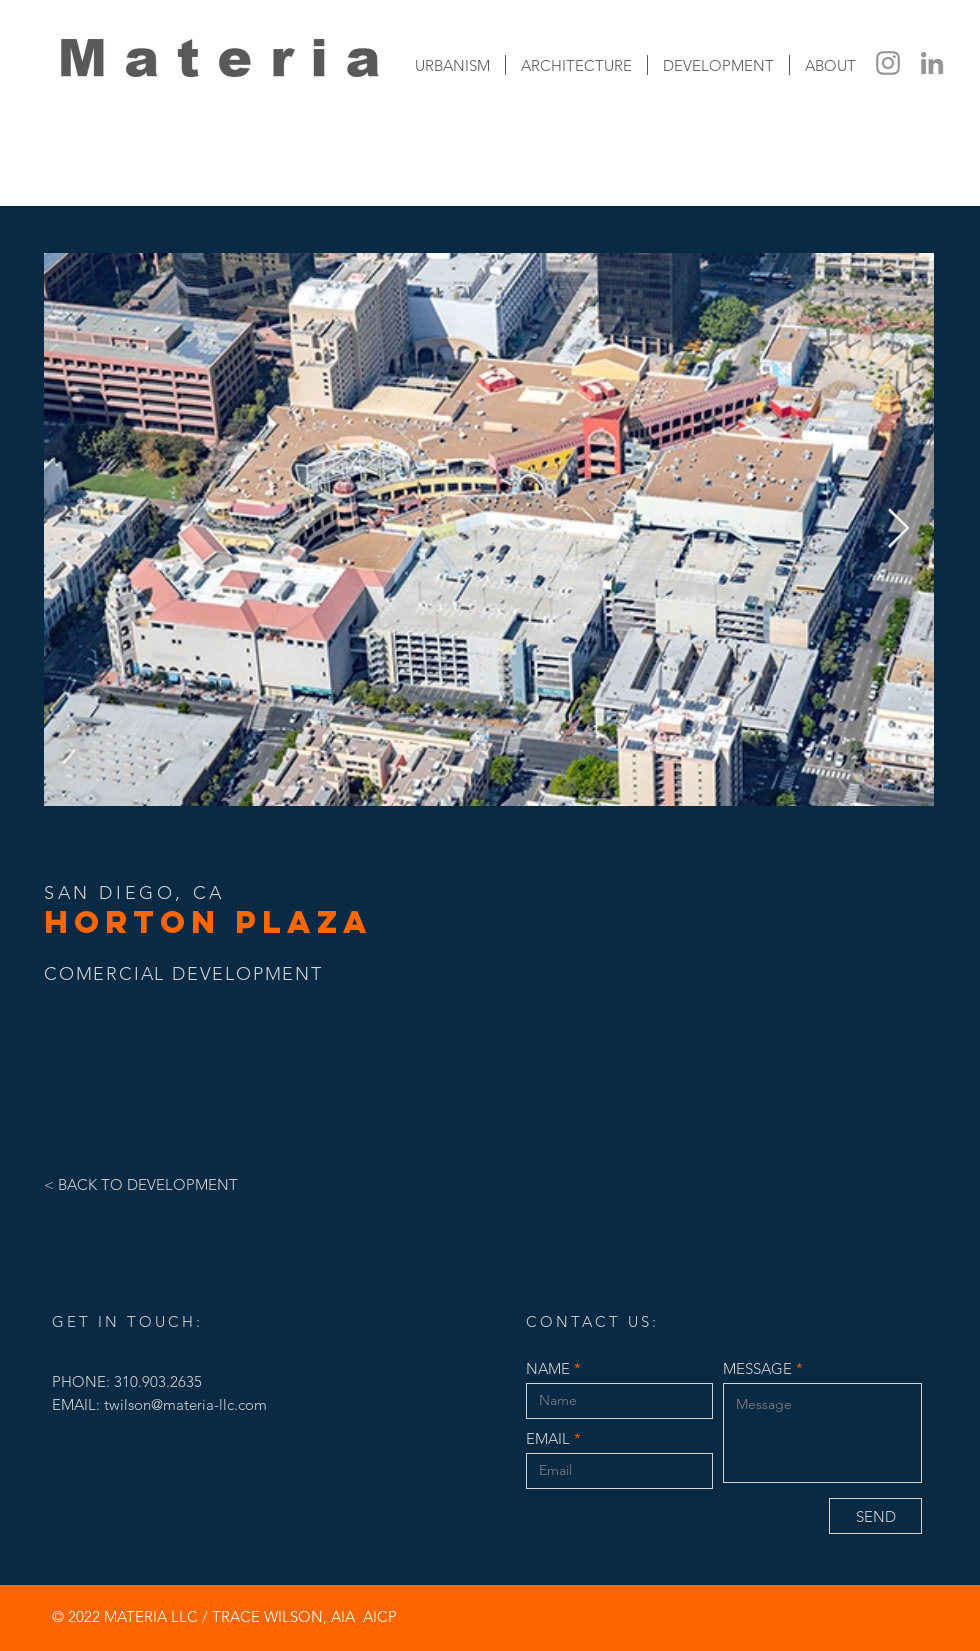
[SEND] (875, 1516)
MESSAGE (757, 1368)
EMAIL (548, 1438)
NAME (548, 1368)
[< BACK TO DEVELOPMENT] (167, 1184)
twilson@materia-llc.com (185, 1404)
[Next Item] (898, 529)
